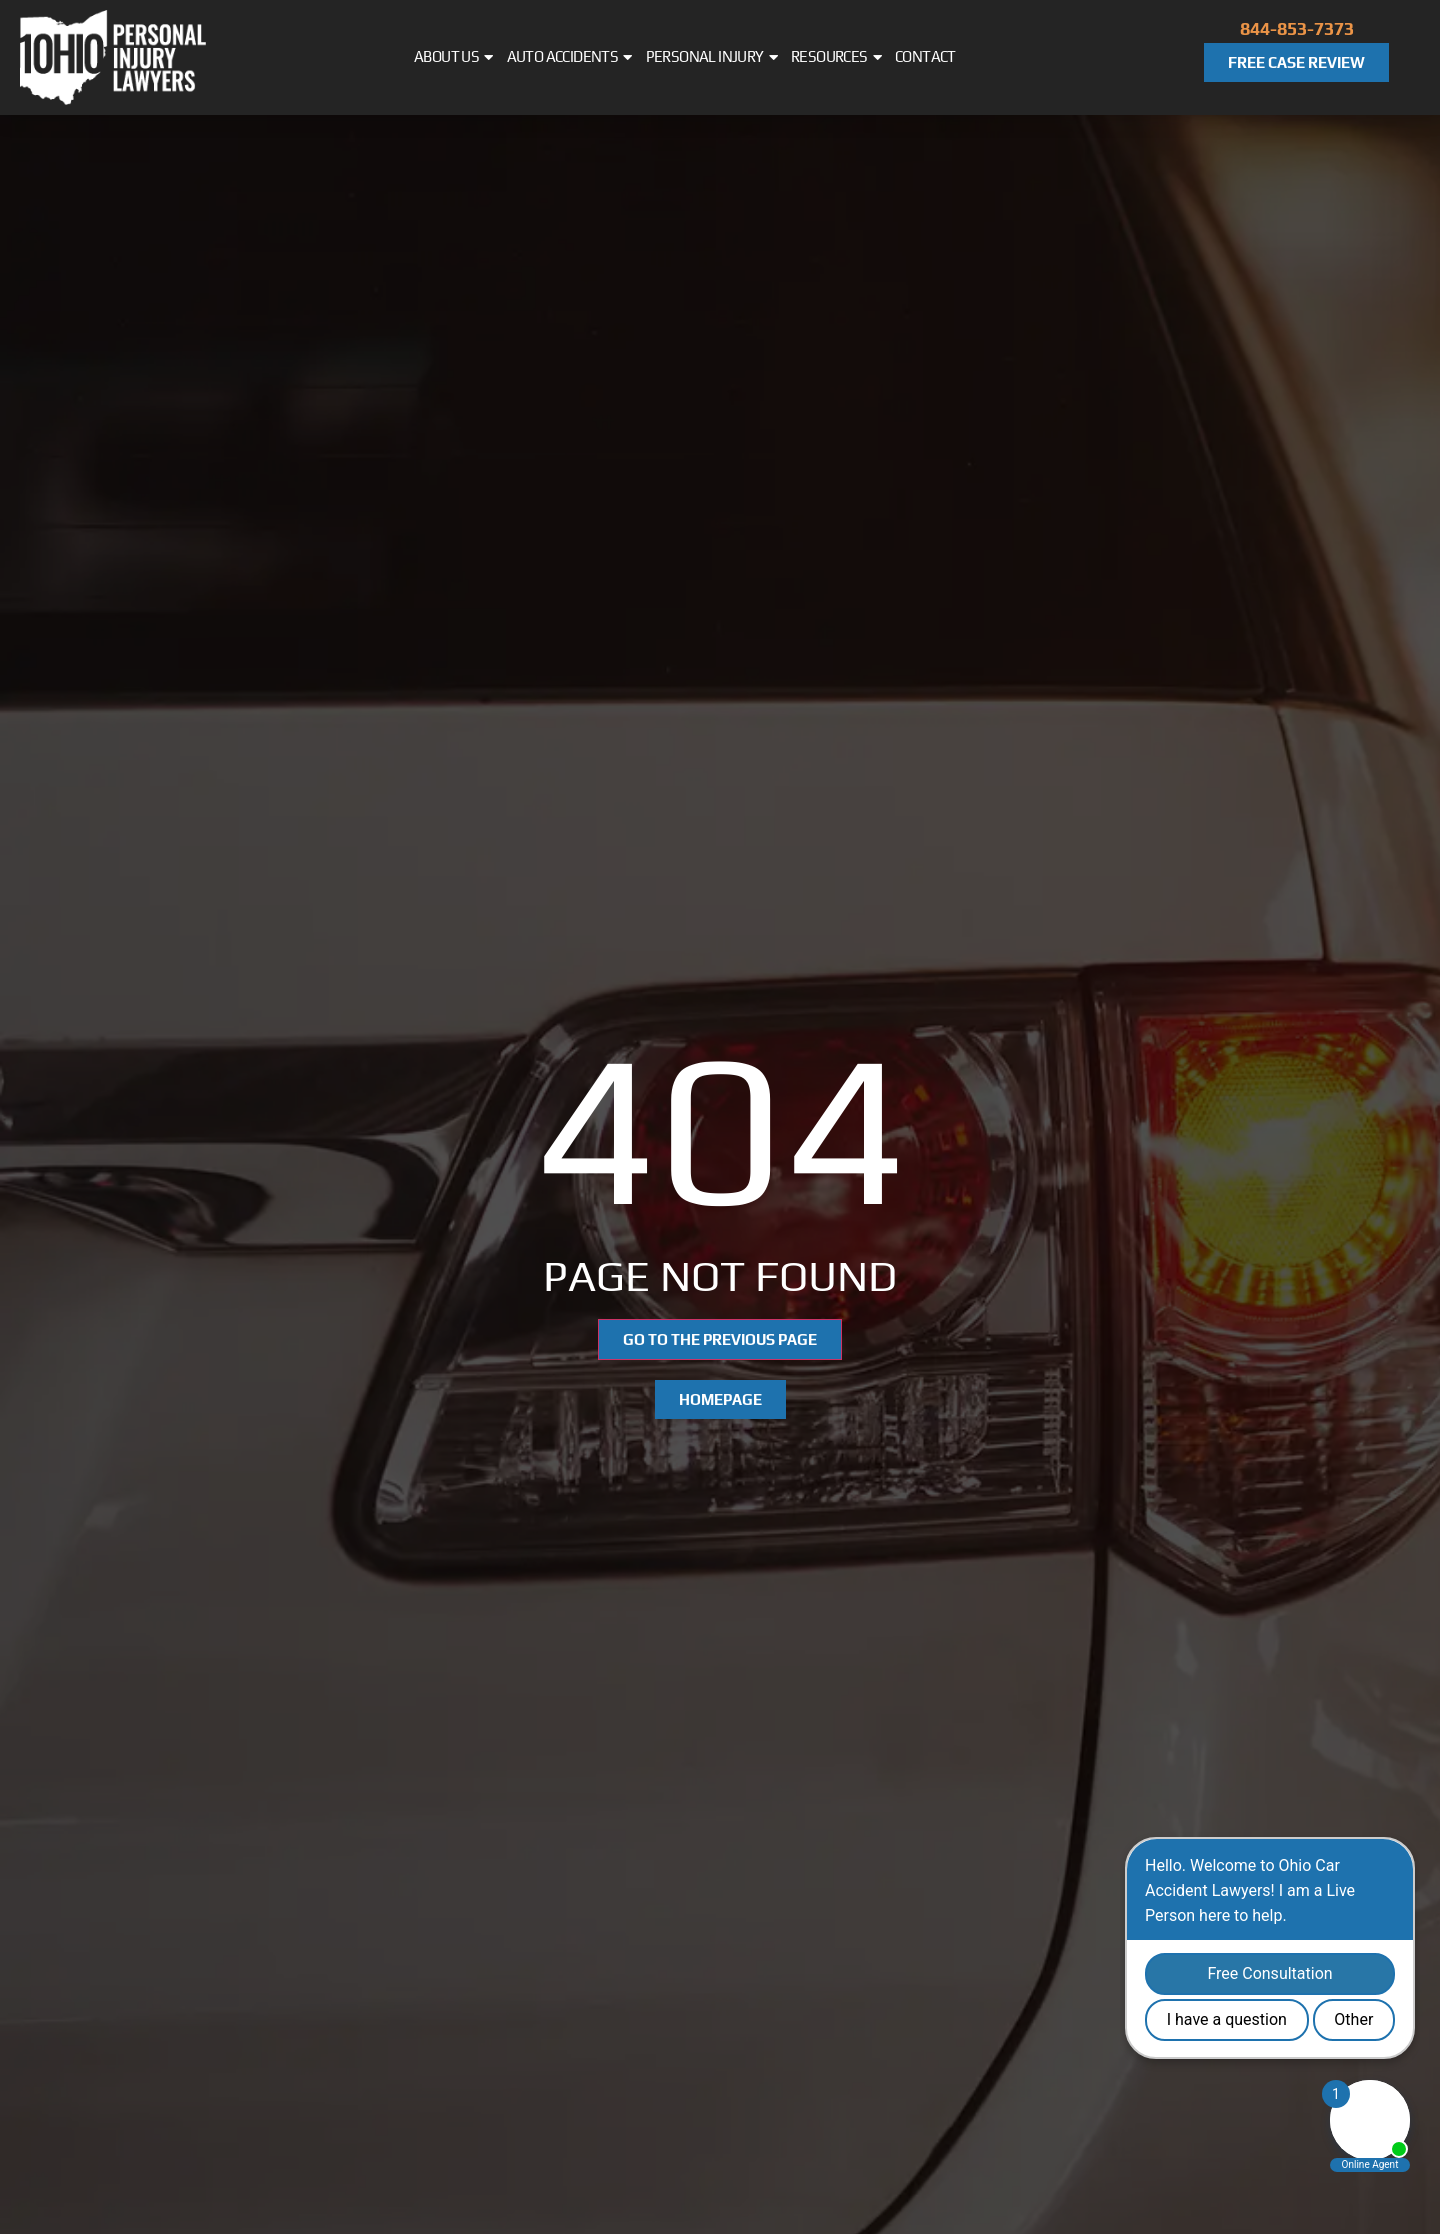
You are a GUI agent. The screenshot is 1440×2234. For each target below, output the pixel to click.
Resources (836, 57)
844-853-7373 (1297, 28)
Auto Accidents (569, 57)
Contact (925, 56)
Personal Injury (711, 57)
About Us (453, 57)
